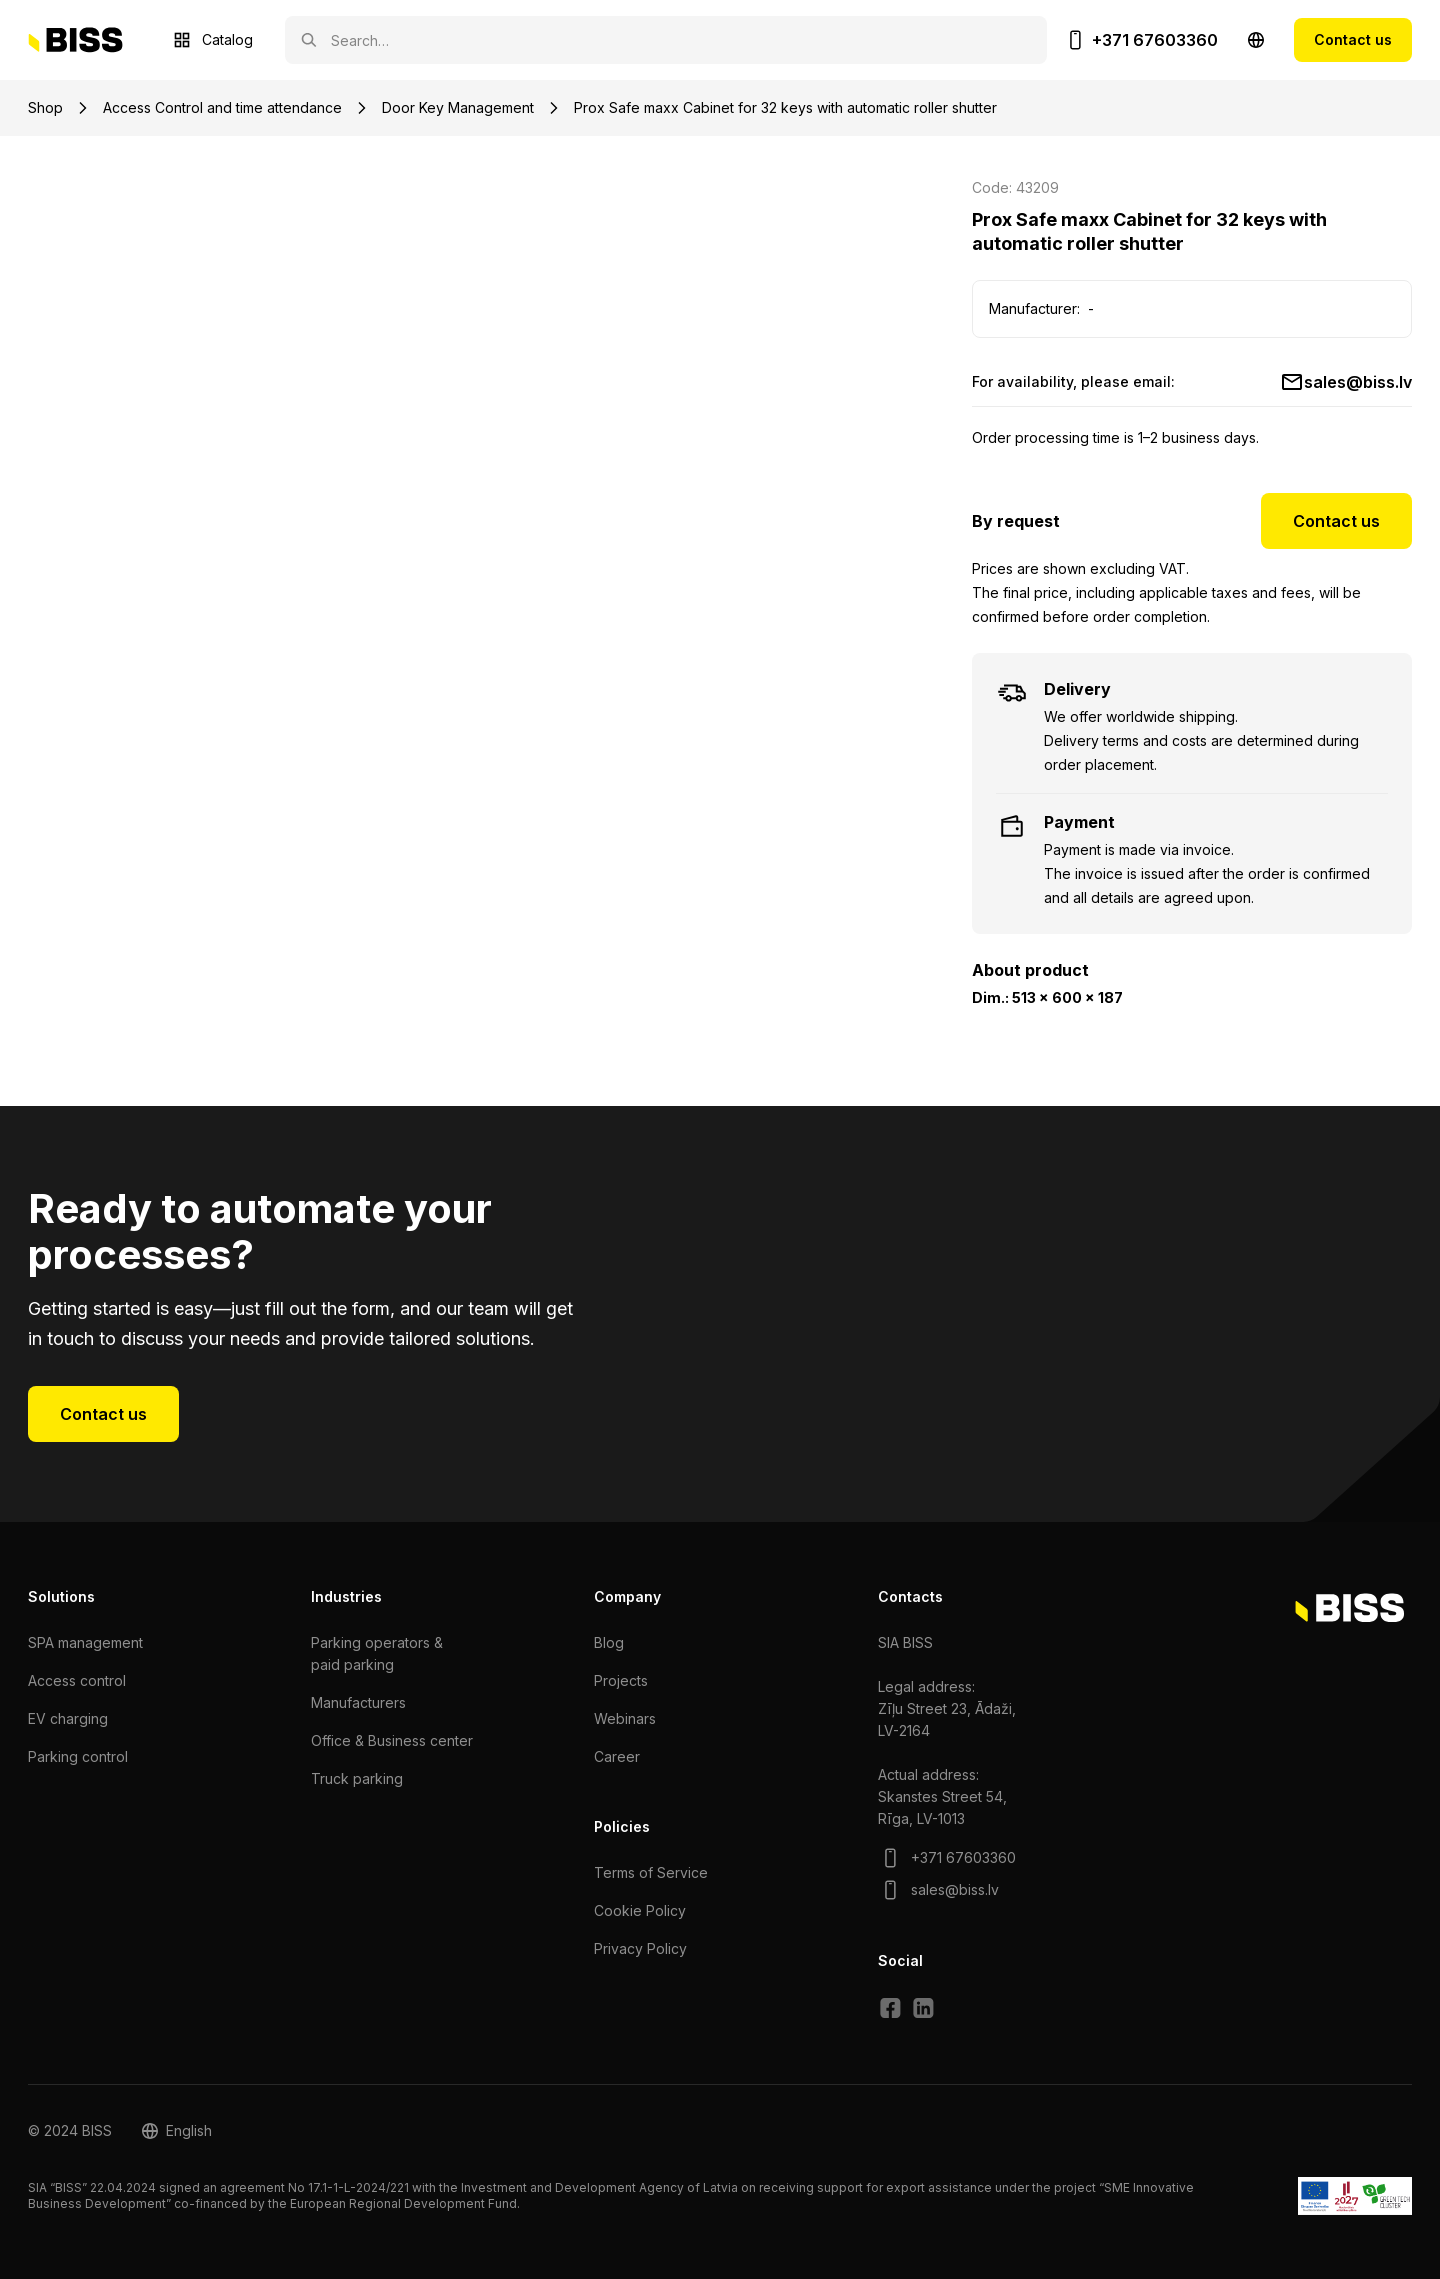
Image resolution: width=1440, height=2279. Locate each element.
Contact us (1353, 39)
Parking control (78, 1756)
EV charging (68, 1718)
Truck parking (357, 1778)
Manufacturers (358, 1702)
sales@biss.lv (1358, 382)
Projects (621, 1680)
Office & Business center (392, 1740)
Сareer (617, 1756)
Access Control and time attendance (222, 107)
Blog (609, 1642)
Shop (45, 107)
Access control (77, 1680)
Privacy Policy (640, 1948)
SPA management (85, 1642)
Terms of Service (651, 1872)
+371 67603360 (1155, 40)
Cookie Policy (640, 1910)
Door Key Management (458, 107)
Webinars (625, 1718)
